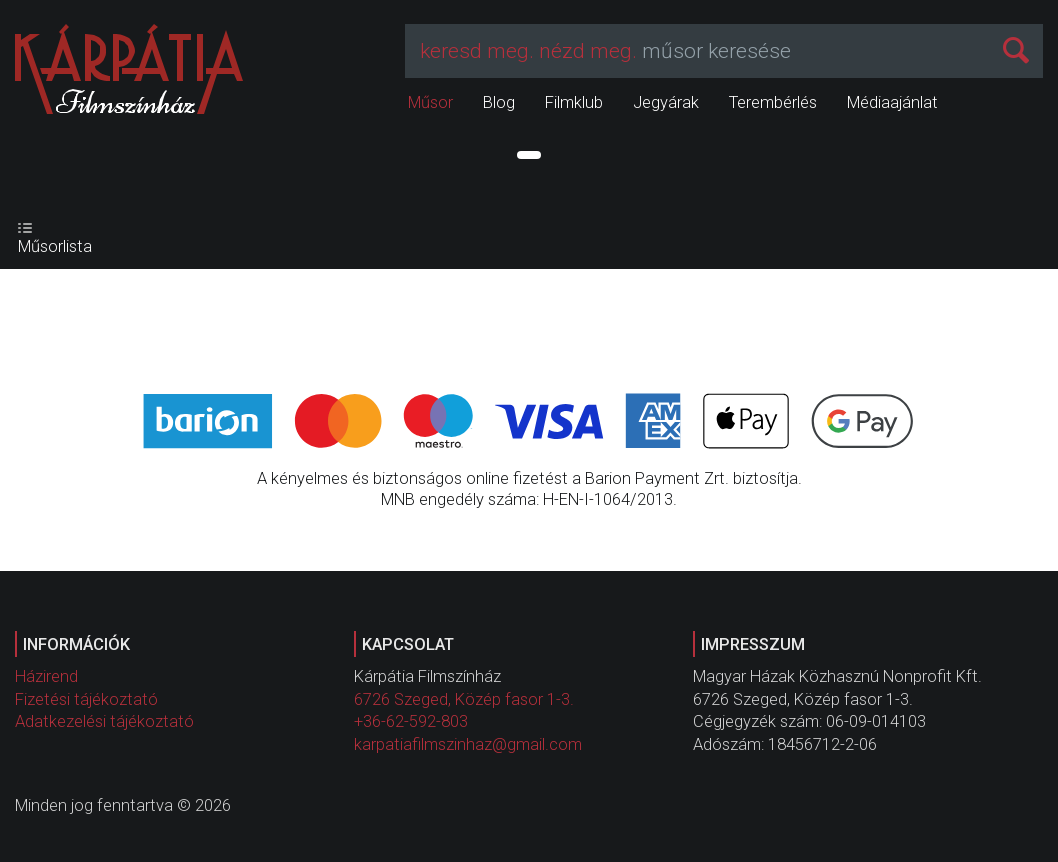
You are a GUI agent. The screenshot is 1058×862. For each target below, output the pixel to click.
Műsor (430, 102)
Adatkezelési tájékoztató (104, 721)
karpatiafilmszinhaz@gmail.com (468, 744)
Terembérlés (773, 102)
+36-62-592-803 (411, 721)
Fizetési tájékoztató (86, 699)
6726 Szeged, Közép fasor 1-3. (464, 699)
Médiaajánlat (892, 102)
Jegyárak (666, 102)
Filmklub (574, 102)
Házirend (46, 676)
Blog (499, 102)
